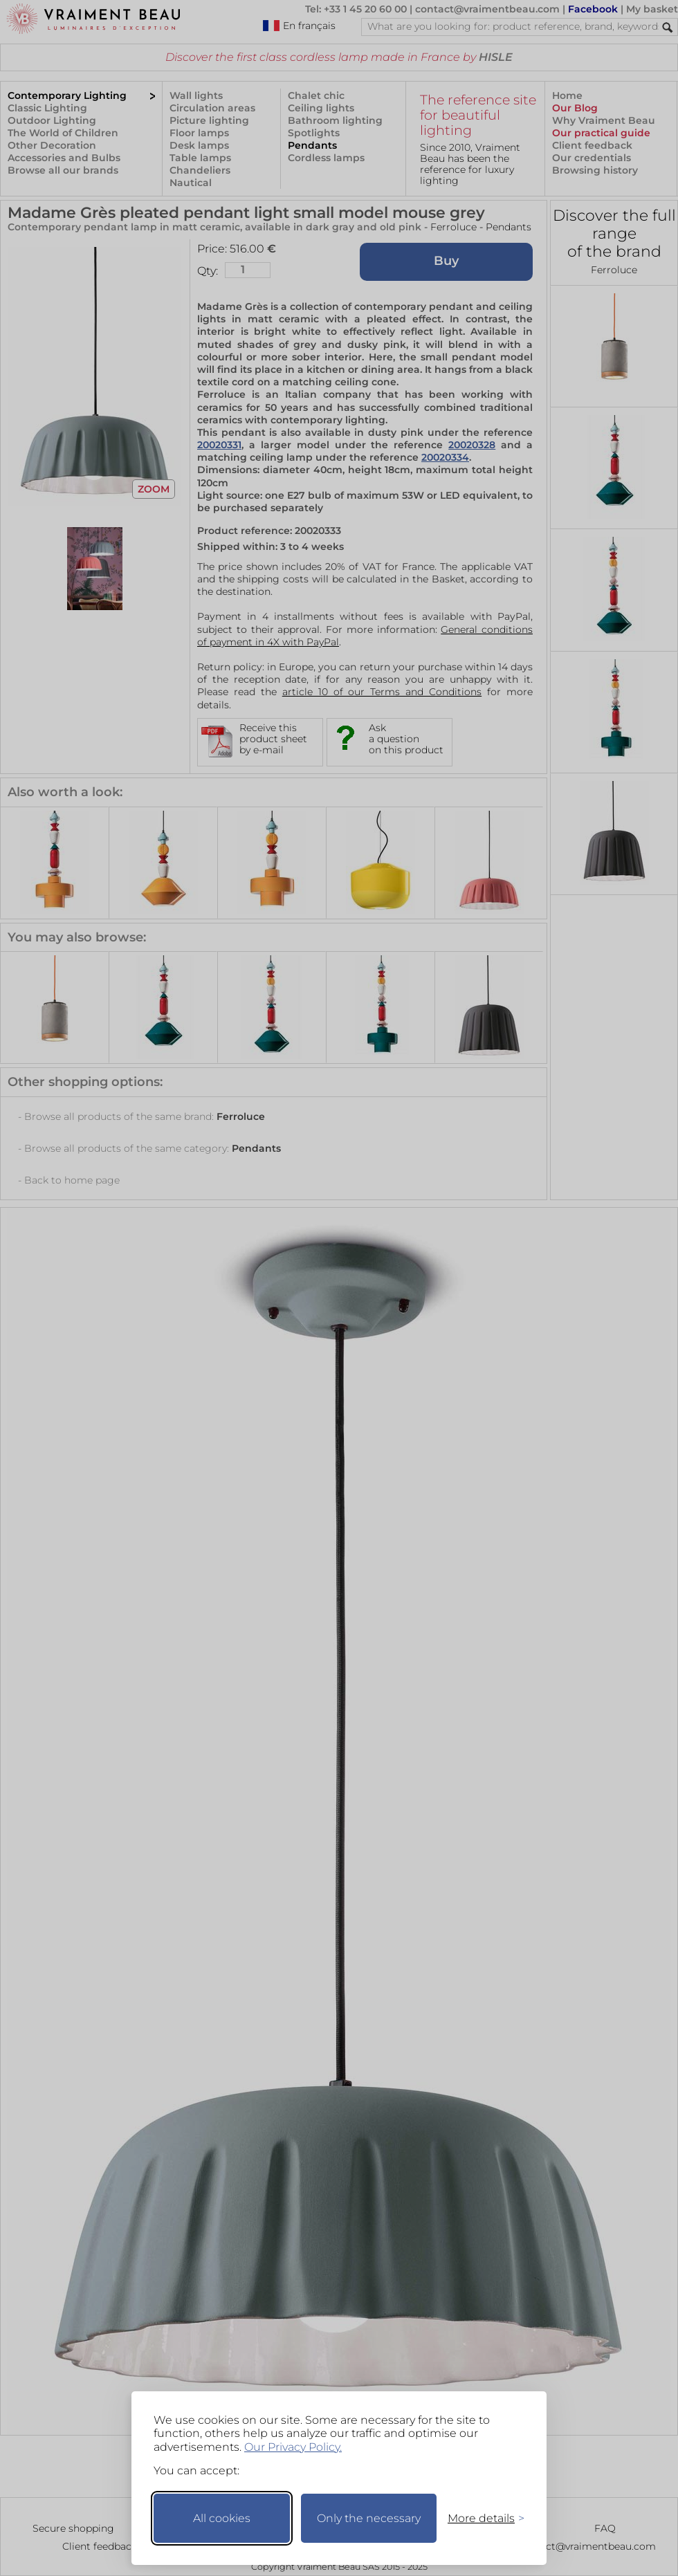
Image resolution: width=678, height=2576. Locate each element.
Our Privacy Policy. (293, 2447)
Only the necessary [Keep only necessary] (369, 2518)
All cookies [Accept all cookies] (221, 2518)
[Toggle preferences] (480, 2518)
